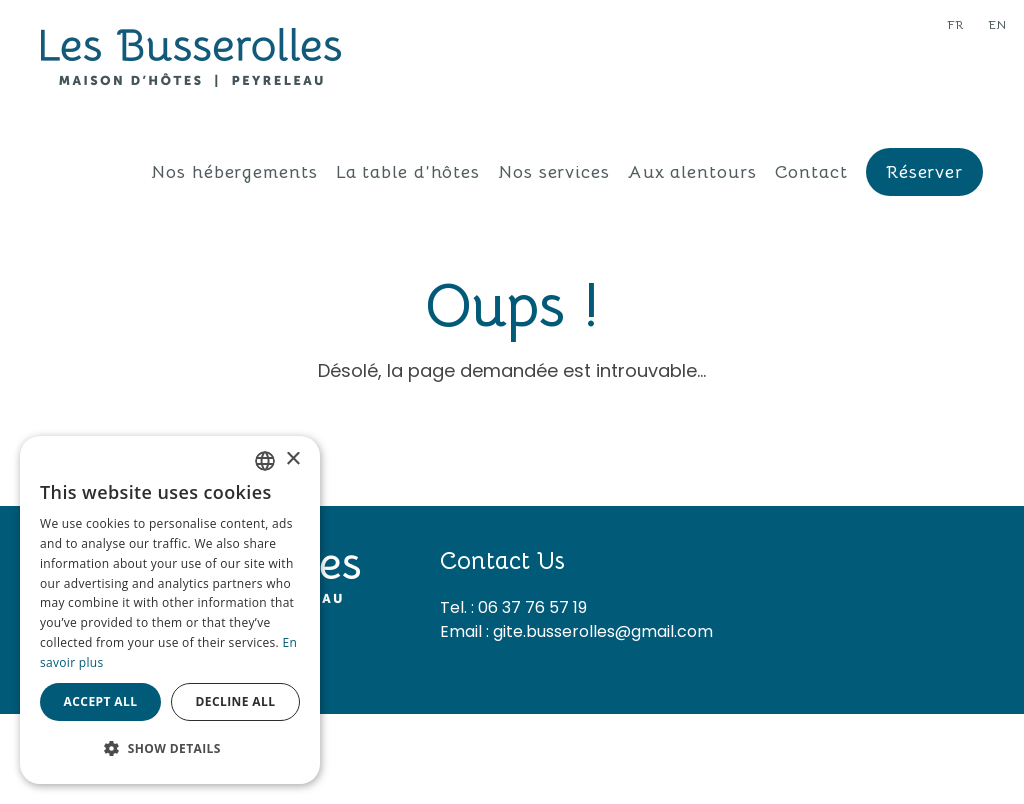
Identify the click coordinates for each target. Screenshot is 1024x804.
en (997, 24)
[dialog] (170, 610)
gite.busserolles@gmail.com (603, 631)
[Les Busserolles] (191, 56)
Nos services (554, 172)
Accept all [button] (101, 701)
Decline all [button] (236, 701)
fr (955, 24)
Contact (811, 172)
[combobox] (265, 461)
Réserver (924, 172)
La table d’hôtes (408, 172)
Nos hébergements (234, 172)
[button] (170, 749)
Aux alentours (692, 172)
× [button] (292, 459)
